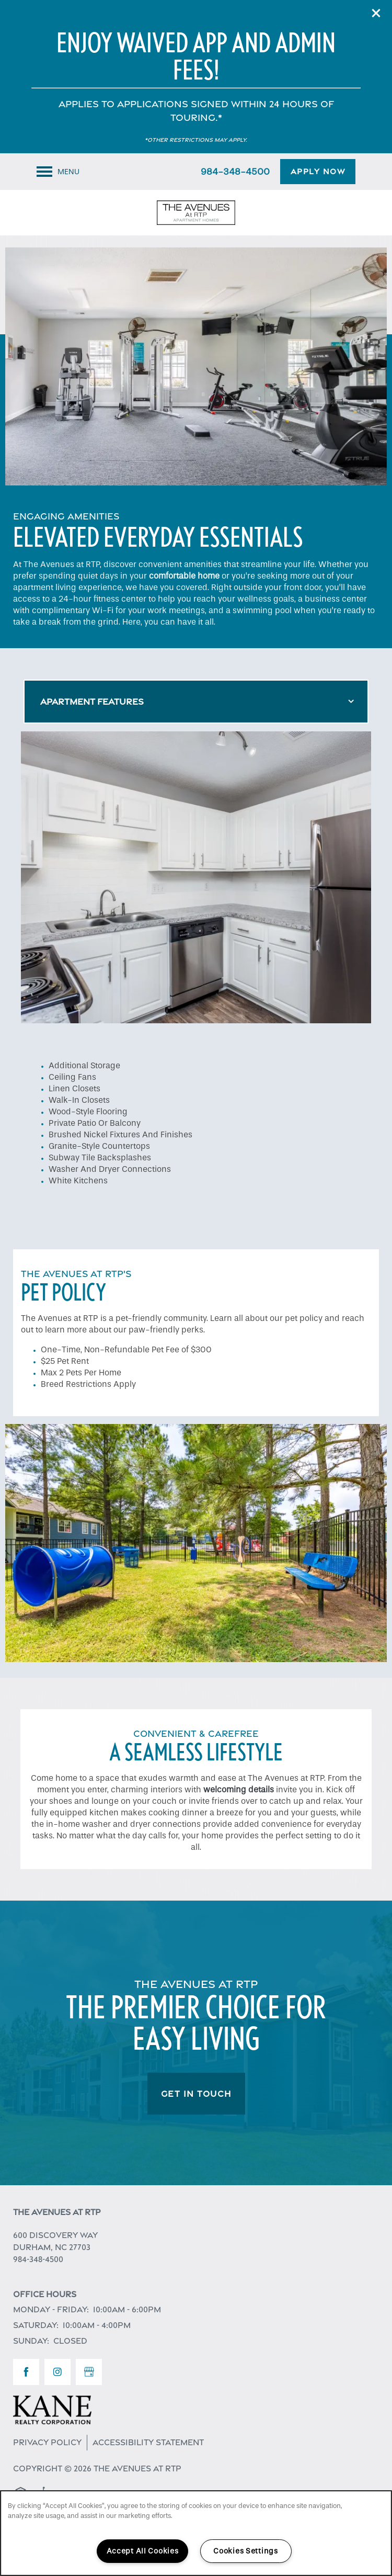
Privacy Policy (47, 2442)
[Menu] (58, 171)
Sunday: (31, 2341)
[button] (376, 13)
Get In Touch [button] (196, 2093)
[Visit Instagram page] (57, 2372)
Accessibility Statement (148, 2442)
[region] (196, 2533)
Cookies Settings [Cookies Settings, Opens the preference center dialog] (245, 2551)
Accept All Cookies (143, 2551)
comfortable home (184, 576)
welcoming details (238, 1789)
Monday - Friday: (51, 2309)
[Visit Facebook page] (26, 2372)
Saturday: (36, 2325)
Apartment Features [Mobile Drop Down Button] (92, 701)
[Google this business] (89, 2372)
